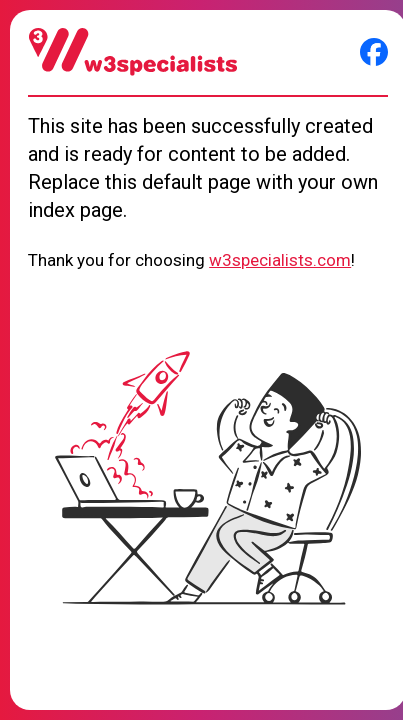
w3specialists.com (280, 260)
